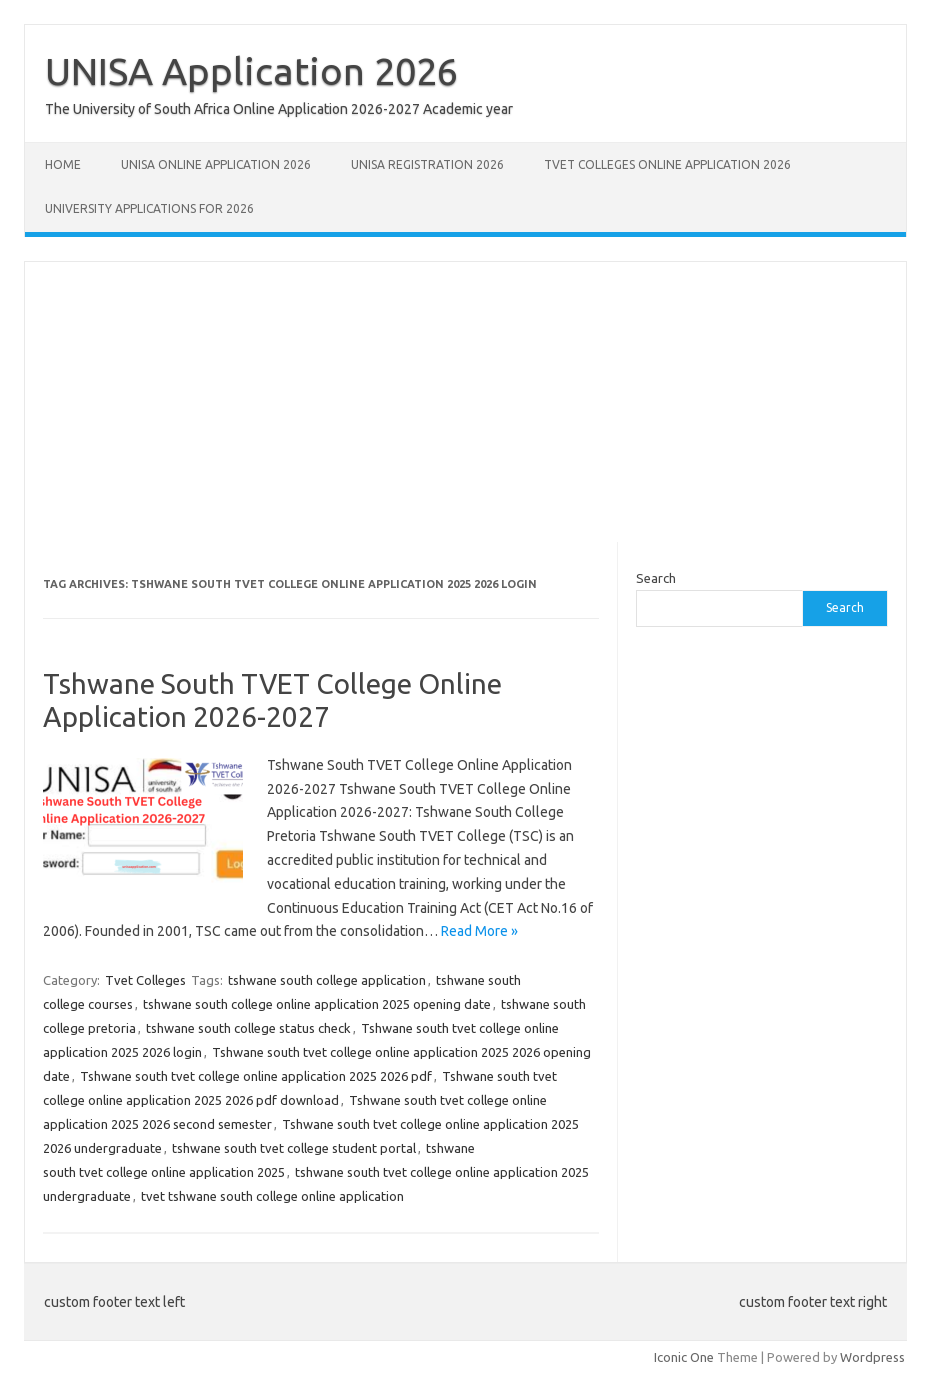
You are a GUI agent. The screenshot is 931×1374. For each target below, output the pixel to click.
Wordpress (872, 1357)
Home (63, 164)
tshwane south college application (327, 980)
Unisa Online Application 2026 (216, 164)
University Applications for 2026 (149, 208)
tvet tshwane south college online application (272, 1196)
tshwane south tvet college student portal (294, 1148)
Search (656, 578)
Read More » (479, 931)
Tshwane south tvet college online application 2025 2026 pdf (256, 1076)
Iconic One (684, 1357)
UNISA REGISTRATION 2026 (427, 164)
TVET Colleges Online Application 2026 (667, 164)
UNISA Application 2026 (251, 71)
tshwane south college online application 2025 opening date (317, 1004)
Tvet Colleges (145, 980)
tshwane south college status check (248, 1028)
